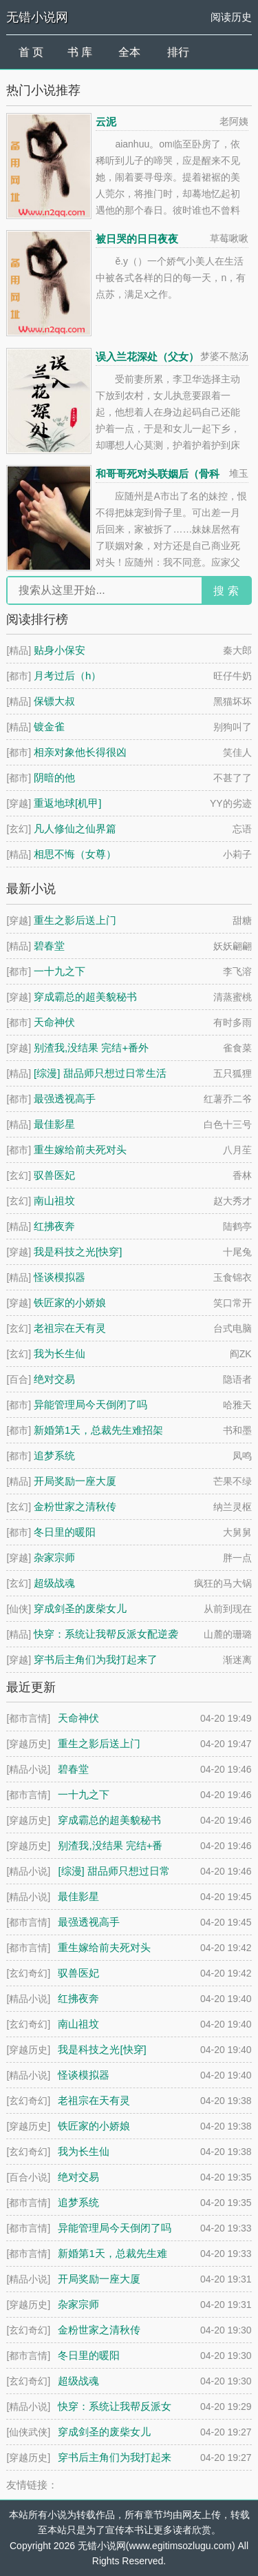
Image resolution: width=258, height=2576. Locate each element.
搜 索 (225, 591)
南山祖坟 (54, 1200)
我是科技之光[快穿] (78, 1251)
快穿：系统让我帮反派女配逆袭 (106, 1634)
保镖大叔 (54, 701)
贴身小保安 (59, 650)
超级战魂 (54, 1583)
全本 (129, 52)
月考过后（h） (67, 675)
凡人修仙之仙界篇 (75, 828)
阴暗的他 (54, 777)
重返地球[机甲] (67, 803)
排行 (178, 52)
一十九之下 (59, 971)
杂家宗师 (54, 1557)
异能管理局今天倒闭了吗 (90, 1404)
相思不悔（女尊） (75, 854)
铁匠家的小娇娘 (70, 1302)
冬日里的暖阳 (65, 1532)
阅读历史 (231, 17)
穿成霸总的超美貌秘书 (85, 996)
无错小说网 (37, 17)
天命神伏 (54, 1022)
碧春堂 (49, 945)
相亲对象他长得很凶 (80, 752)
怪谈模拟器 (59, 1277)
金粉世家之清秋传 (75, 1506)
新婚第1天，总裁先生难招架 (98, 1430)
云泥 (106, 121)
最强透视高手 (65, 1098)
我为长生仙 (59, 1353)
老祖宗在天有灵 (70, 1328)
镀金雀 (49, 726)
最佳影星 (54, 1124)
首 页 (31, 52)
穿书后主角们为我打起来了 (96, 1659)
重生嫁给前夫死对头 (80, 1149)
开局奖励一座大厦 (75, 1481)
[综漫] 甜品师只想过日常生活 (100, 1073)
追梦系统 (54, 1455)
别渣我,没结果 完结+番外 (91, 1047)
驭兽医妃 (54, 1175)
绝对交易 (54, 1379)
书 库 (79, 52)
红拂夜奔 (54, 1226)
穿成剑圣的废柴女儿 (80, 1608)
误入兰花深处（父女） (147, 356)
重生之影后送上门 (75, 920)
